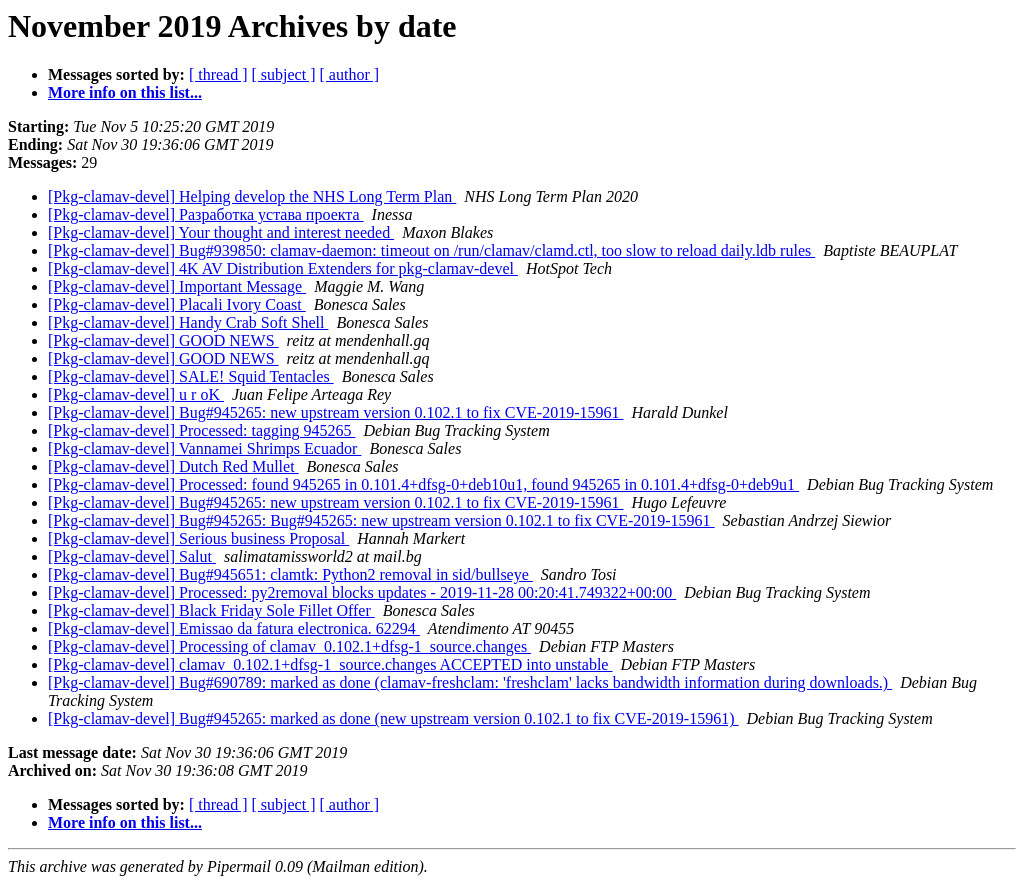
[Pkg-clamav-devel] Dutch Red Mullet (173, 466)
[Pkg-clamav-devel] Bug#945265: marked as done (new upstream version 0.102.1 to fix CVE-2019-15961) (393, 718)
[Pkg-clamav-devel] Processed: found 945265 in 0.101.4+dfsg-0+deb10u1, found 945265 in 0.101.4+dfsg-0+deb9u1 (423, 484)
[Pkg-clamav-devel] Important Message (177, 286)
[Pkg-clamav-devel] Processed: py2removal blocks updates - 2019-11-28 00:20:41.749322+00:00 (362, 592)
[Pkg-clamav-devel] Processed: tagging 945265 (201, 430)
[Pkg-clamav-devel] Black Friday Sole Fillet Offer (211, 610)
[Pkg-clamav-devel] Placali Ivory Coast (177, 304)
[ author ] (350, 74)
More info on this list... (125, 92)
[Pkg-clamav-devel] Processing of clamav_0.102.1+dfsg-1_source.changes (289, 646)
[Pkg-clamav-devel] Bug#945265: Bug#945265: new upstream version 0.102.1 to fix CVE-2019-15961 (381, 520)
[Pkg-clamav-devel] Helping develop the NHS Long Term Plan (252, 196)
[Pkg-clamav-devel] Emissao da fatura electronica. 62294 (234, 628)
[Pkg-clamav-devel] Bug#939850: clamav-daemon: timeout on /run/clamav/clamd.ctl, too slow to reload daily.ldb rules (431, 250)
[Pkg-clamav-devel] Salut (132, 556)
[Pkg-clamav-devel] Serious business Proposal (198, 538)
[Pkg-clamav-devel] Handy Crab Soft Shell (188, 322)
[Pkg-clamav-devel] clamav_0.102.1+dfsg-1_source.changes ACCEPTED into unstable (330, 664)
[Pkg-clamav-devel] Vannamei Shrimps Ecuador (204, 448)
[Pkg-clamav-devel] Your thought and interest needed (221, 232)
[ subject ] (284, 74)
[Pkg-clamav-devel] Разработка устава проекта (206, 214)
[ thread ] (218, 74)
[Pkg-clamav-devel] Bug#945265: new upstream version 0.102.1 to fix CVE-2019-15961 (335, 412)
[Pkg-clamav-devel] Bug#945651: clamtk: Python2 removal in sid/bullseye (290, 574)
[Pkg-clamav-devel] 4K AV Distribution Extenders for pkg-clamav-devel (283, 268)
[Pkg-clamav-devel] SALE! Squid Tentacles (191, 376)
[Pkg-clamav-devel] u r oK (136, 394)
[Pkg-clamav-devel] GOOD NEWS (163, 340)
